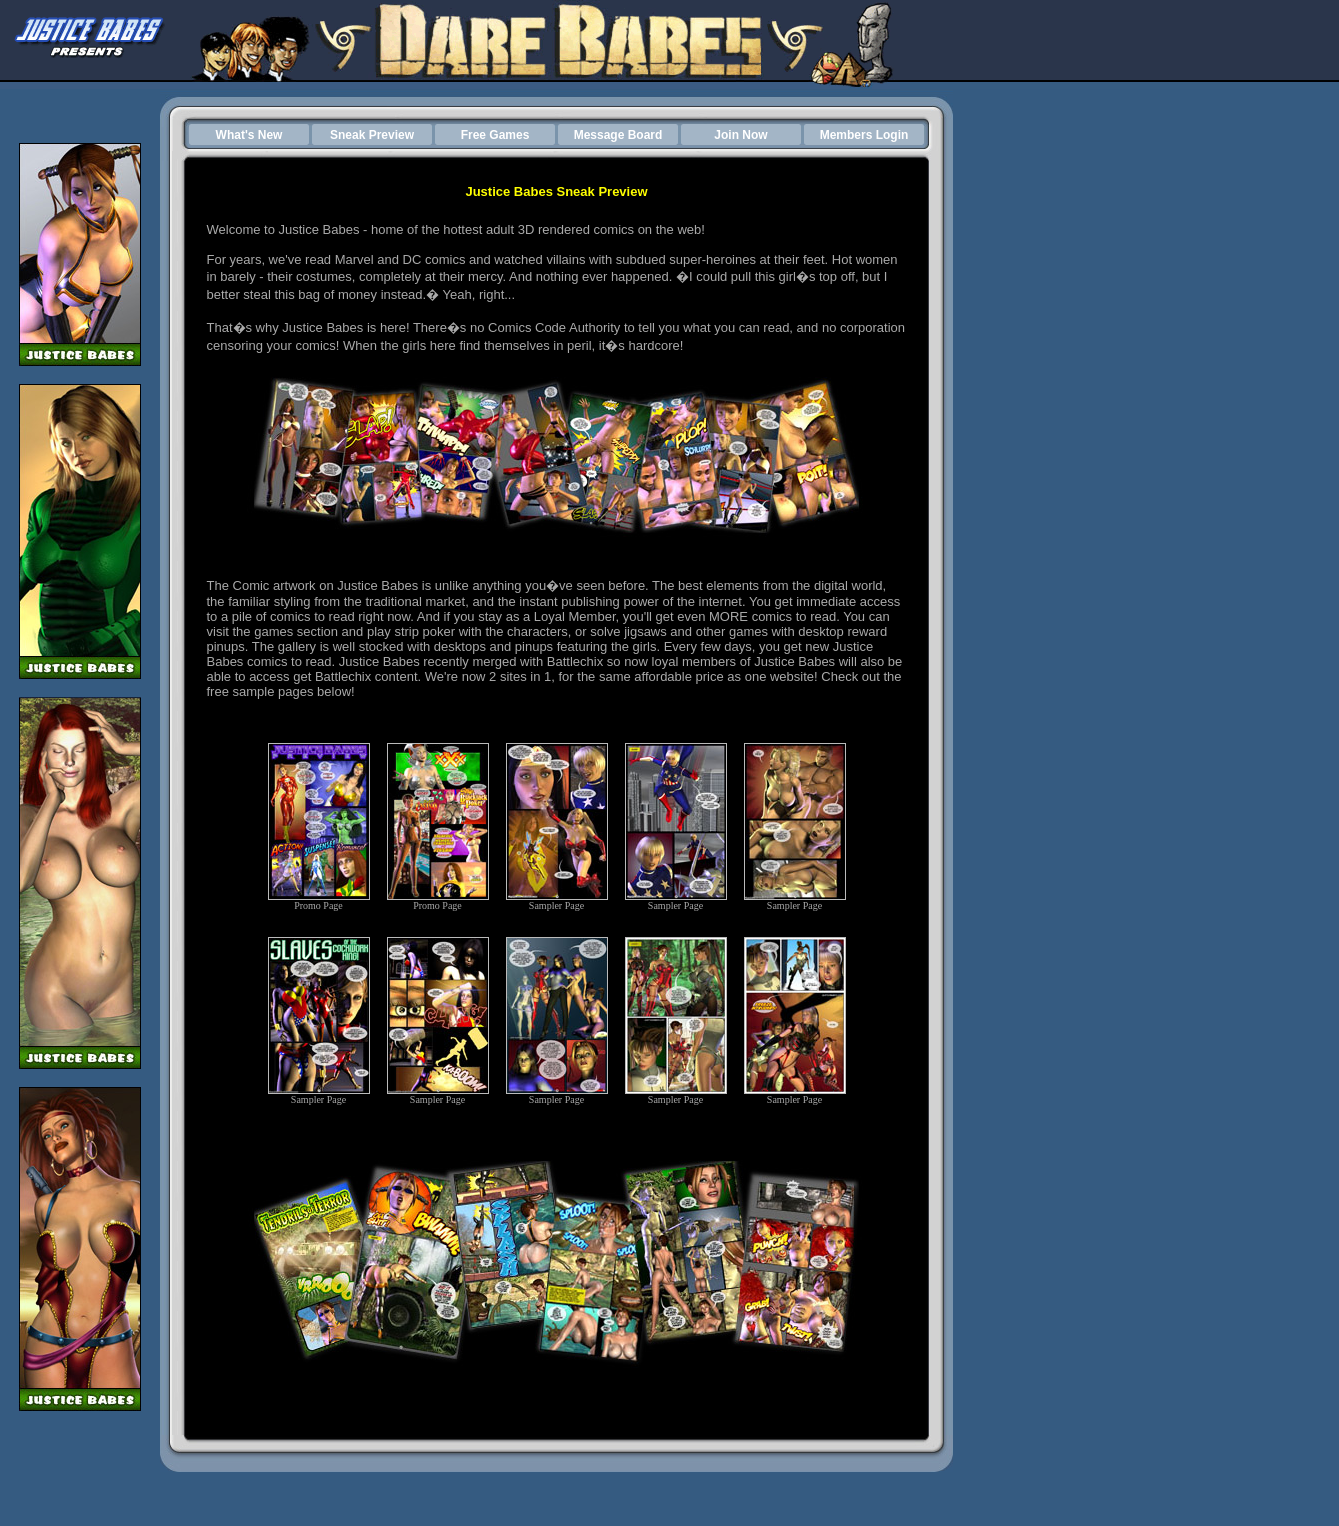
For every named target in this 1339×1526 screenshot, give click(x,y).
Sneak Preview (372, 135)
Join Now (740, 135)
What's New (249, 135)
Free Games (495, 135)
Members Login (864, 135)
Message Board (618, 135)
